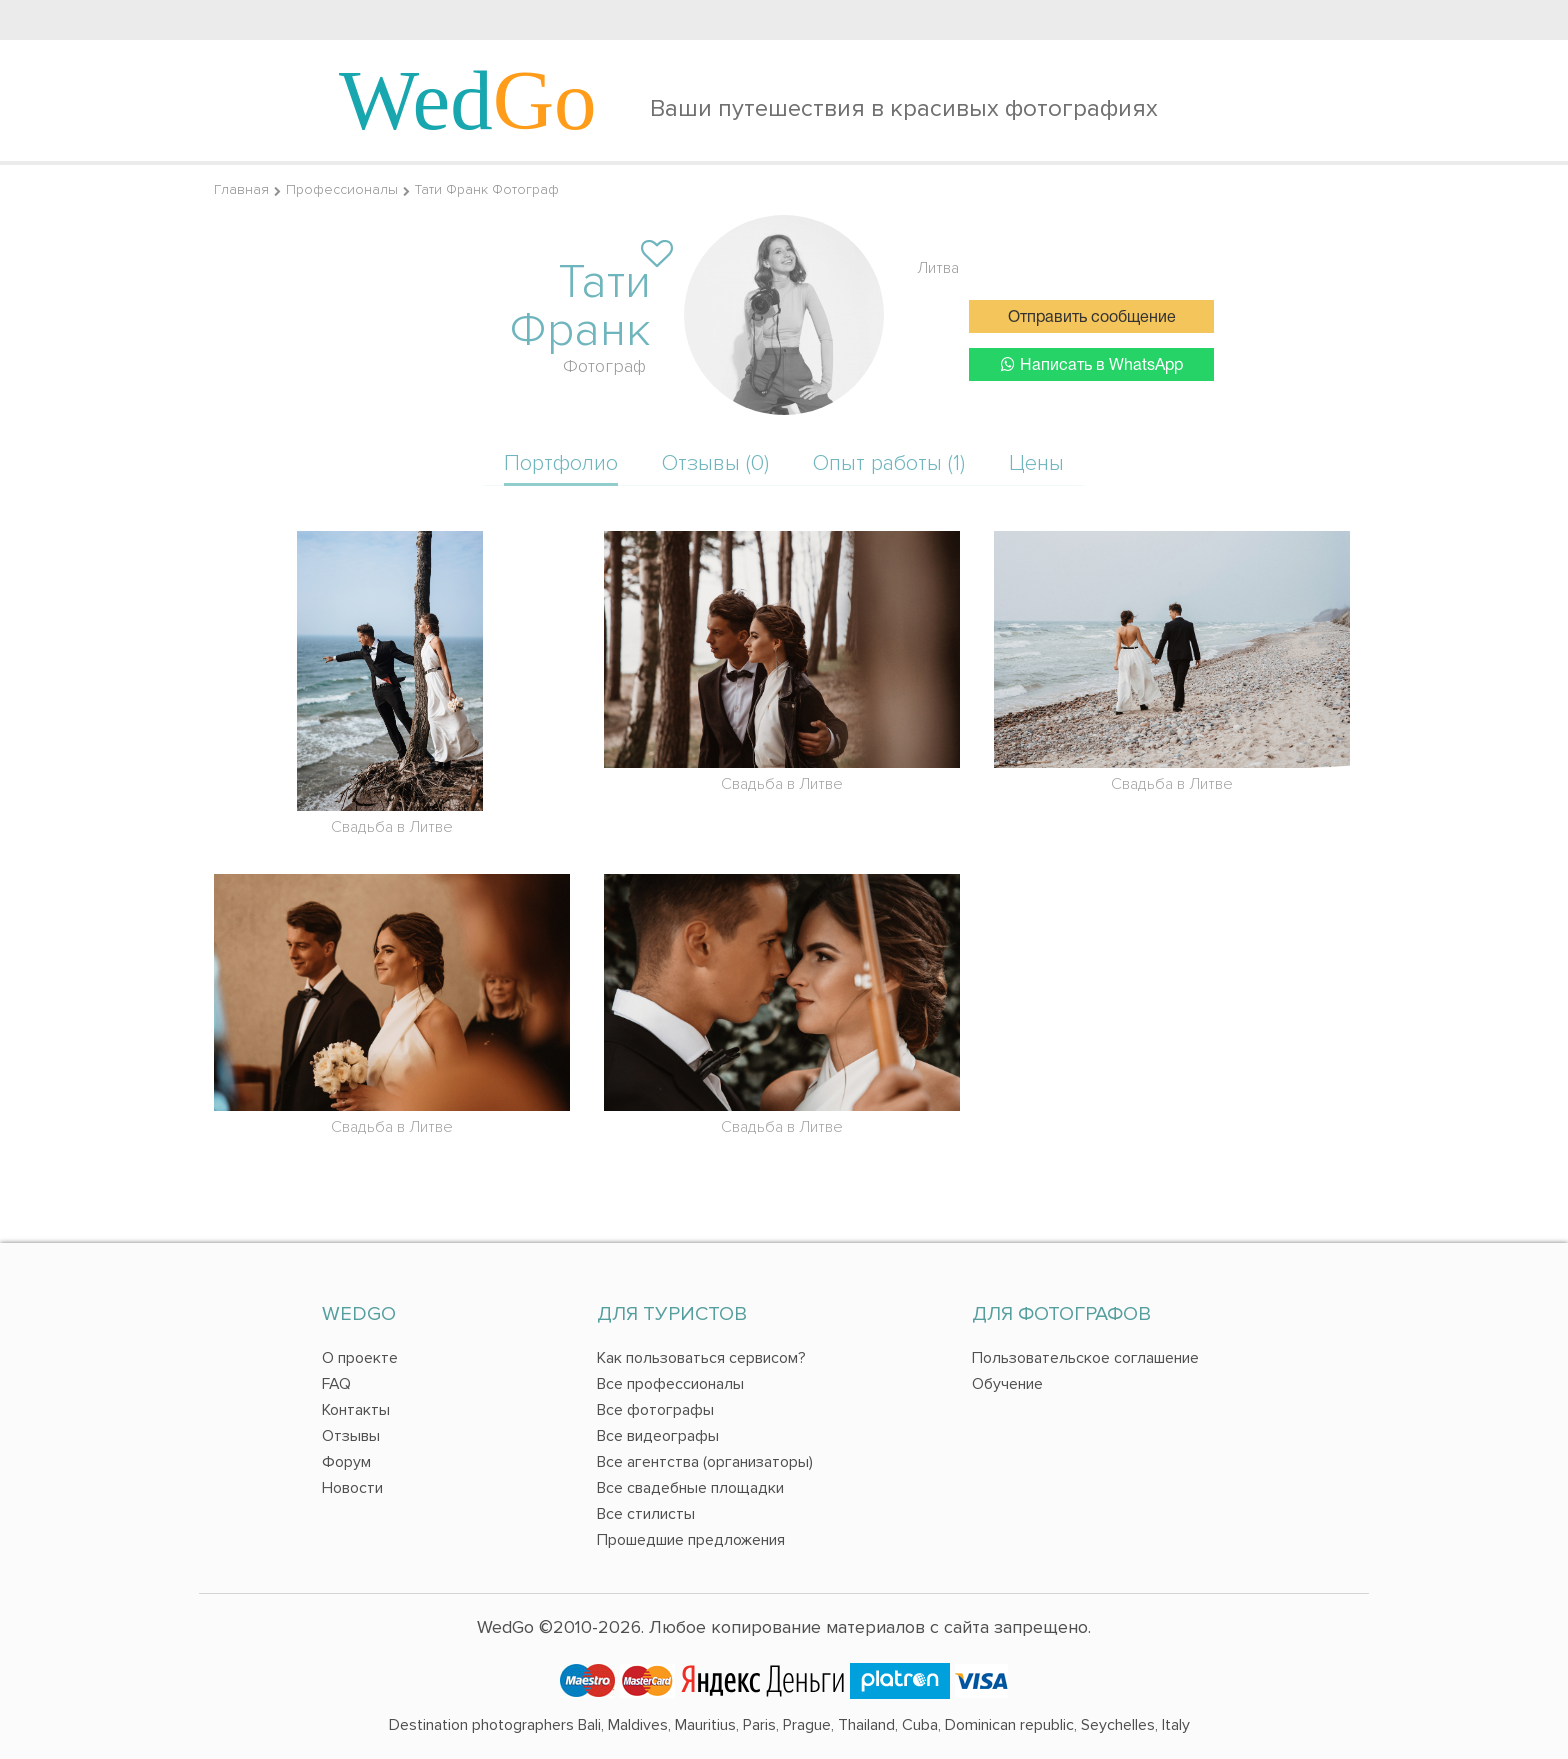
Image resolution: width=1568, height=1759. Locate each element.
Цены (1036, 463)
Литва (938, 268)
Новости (352, 1488)
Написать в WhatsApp (1092, 364)
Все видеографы (658, 1436)
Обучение (1007, 1384)
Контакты (356, 1410)
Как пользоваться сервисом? (701, 1358)
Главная (241, 189)
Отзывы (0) (715, 463)
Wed (468, 100)
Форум (346, 1462)
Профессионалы (342, 189)
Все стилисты (646, 1514)
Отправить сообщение (1092, 318)
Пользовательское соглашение (1085, 1358)
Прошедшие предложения (691, 1540)
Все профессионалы (670, 1384)
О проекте (360, 1358)
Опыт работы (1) (889, 463)
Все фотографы (655, 1410)
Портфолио (561, 463)
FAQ (336, 1384)
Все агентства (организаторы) (705, 1462)
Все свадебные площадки (690, 1488)
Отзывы (351, 1436)
